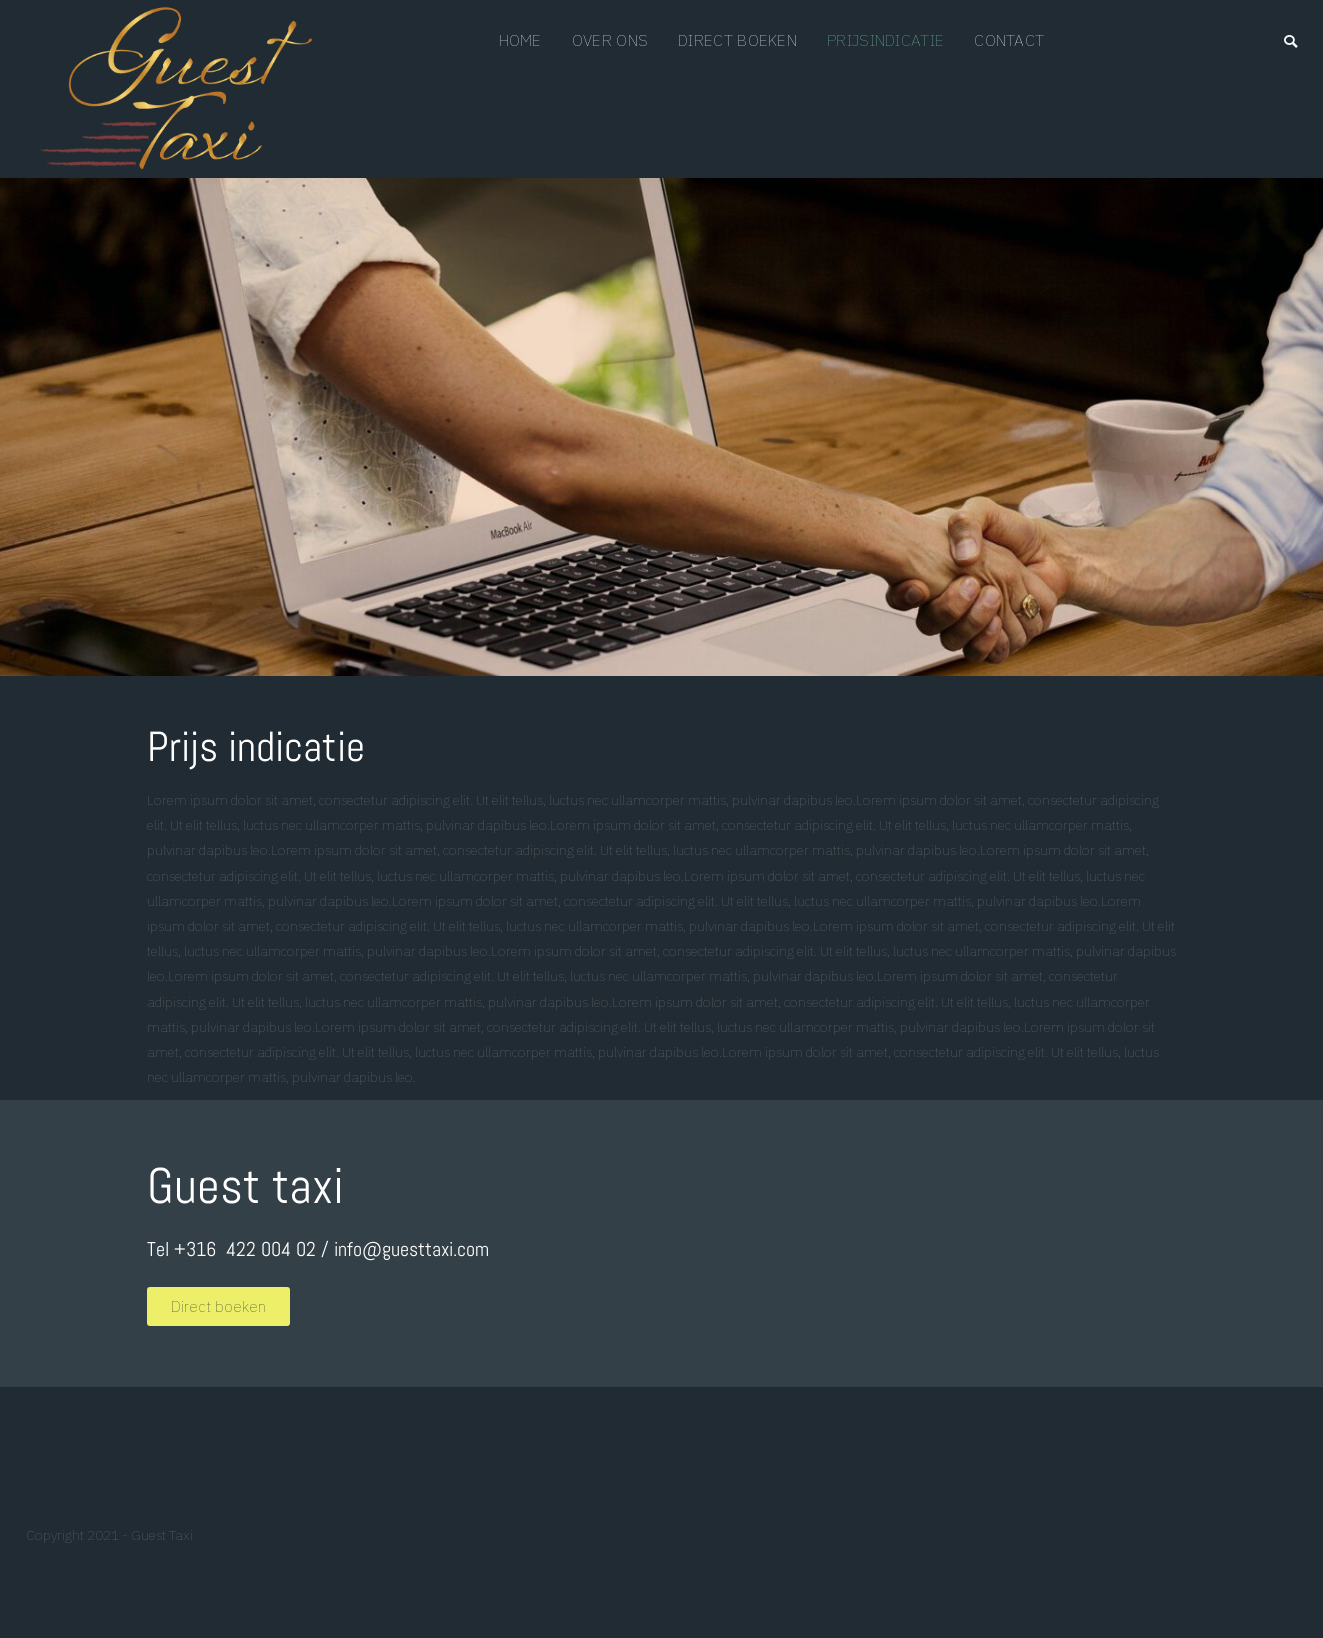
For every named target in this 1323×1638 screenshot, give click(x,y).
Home (520, 40)
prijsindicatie (885, 40)
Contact (1009, 40)
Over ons (610, 40)
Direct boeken (737, 40)
